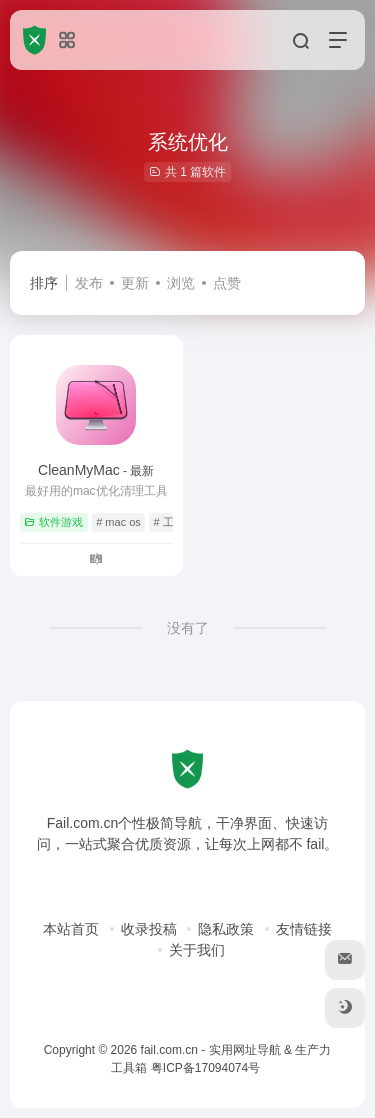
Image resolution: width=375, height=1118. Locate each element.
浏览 (181, 283)
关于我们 (197, 950)
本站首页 (71, 929)
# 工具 (169, 522)
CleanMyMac (96, 470)
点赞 (227, 283)
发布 (89, 283)
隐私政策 (226, 929)
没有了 (188, 628)
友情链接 (304, 929)
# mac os (118, 522)
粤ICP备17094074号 (205, 1068)
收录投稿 (149, 929)
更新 (135, 283)
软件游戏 (53, 522)
